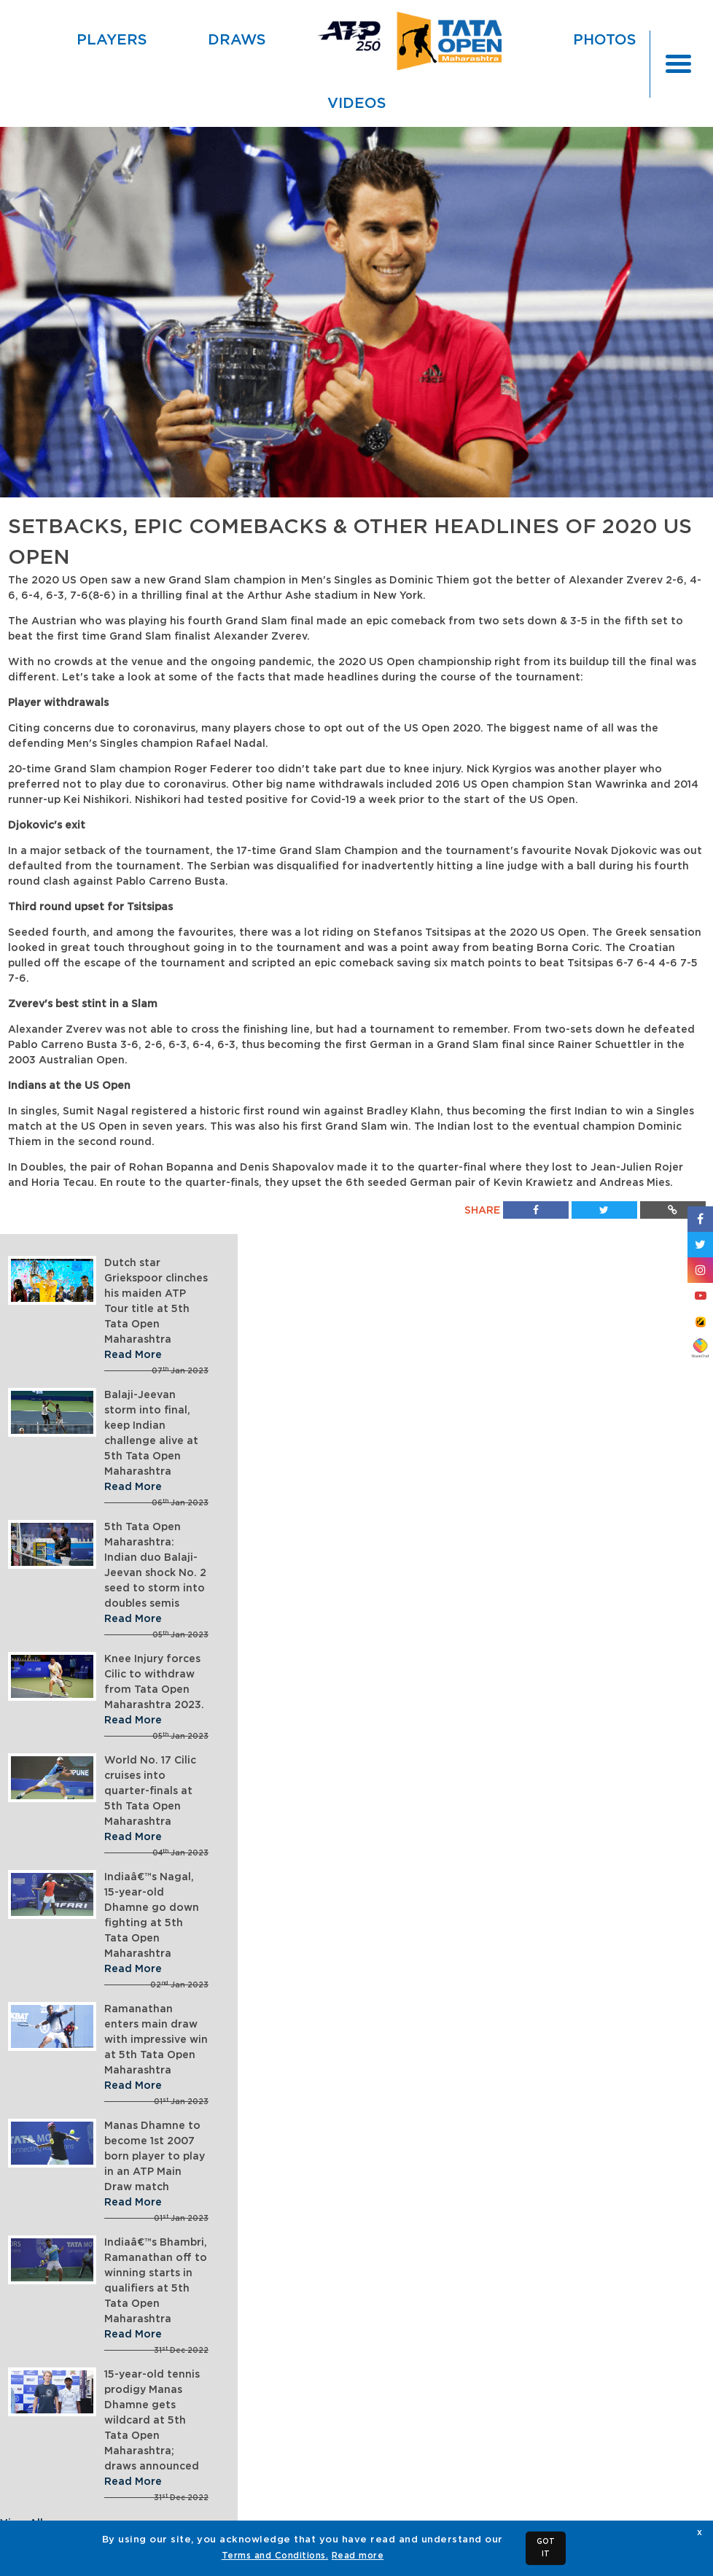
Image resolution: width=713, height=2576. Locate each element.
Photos (604, 40)
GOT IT (546, 2548)
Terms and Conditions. (275, 2555)
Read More (133, 1355)
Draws (237, 40)
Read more (358, 2555)
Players (112, 40)
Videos (356, 103)
